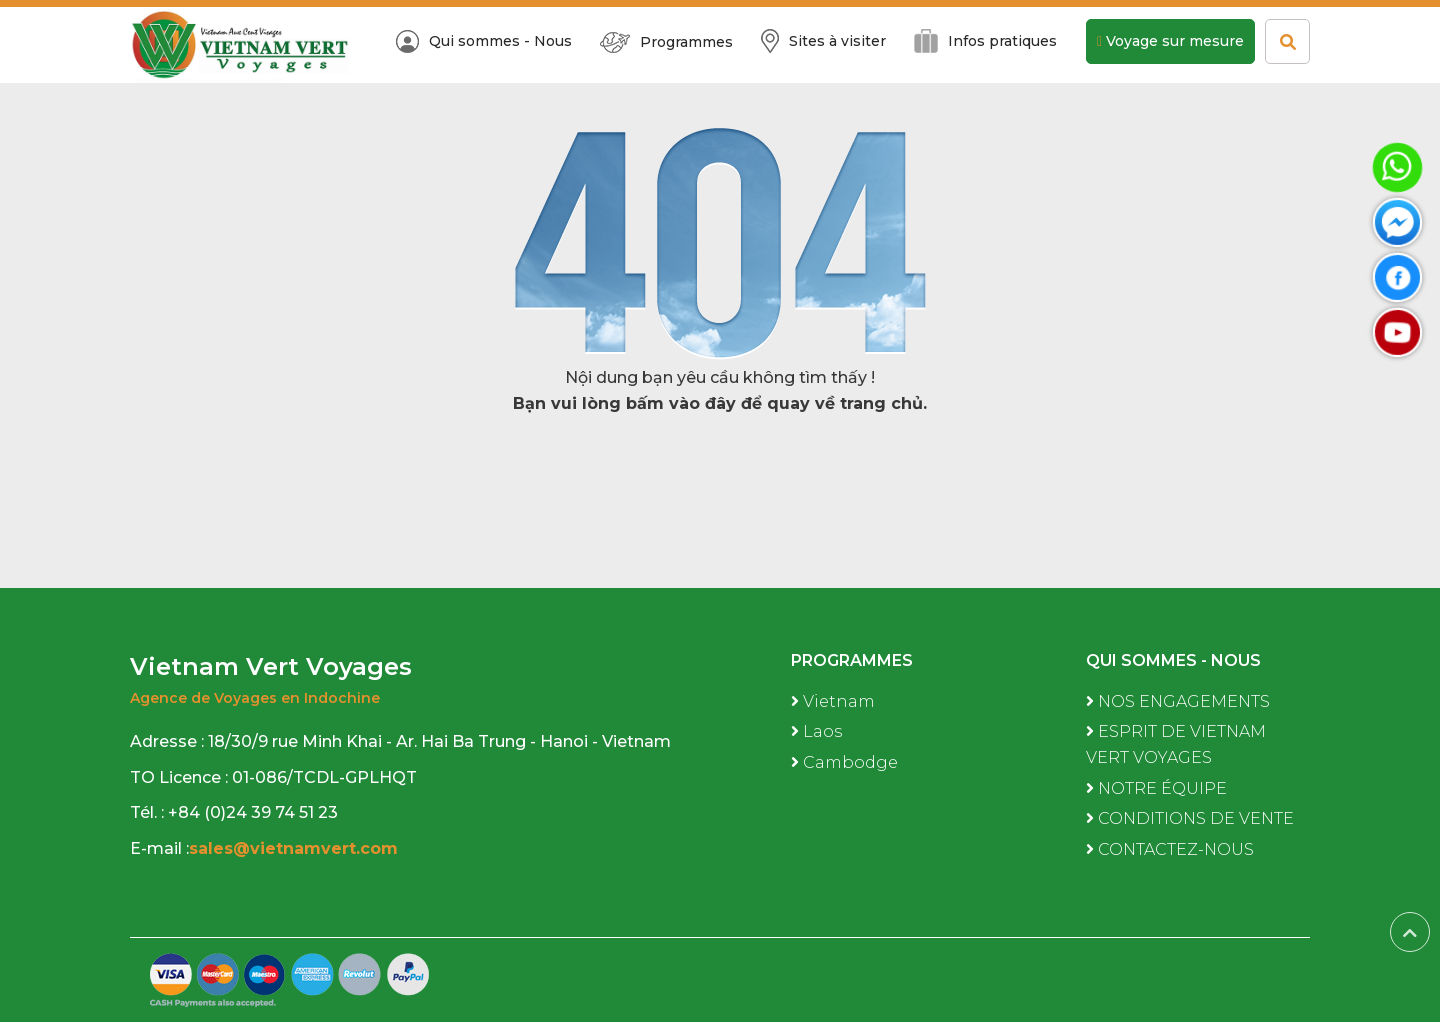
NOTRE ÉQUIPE (1156, 788)
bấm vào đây (681, 403)
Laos (816, 731)
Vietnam (833, 701)
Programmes (666, 42)
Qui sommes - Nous (484, 41)
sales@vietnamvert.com (296, 848)
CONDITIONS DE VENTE (1190, 818)
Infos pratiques (985, 41)
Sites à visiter (823, 41)
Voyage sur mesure (1170, 41)
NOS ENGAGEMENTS (1178, 701)
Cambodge (844, 762)
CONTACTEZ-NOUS (1170, 849)
